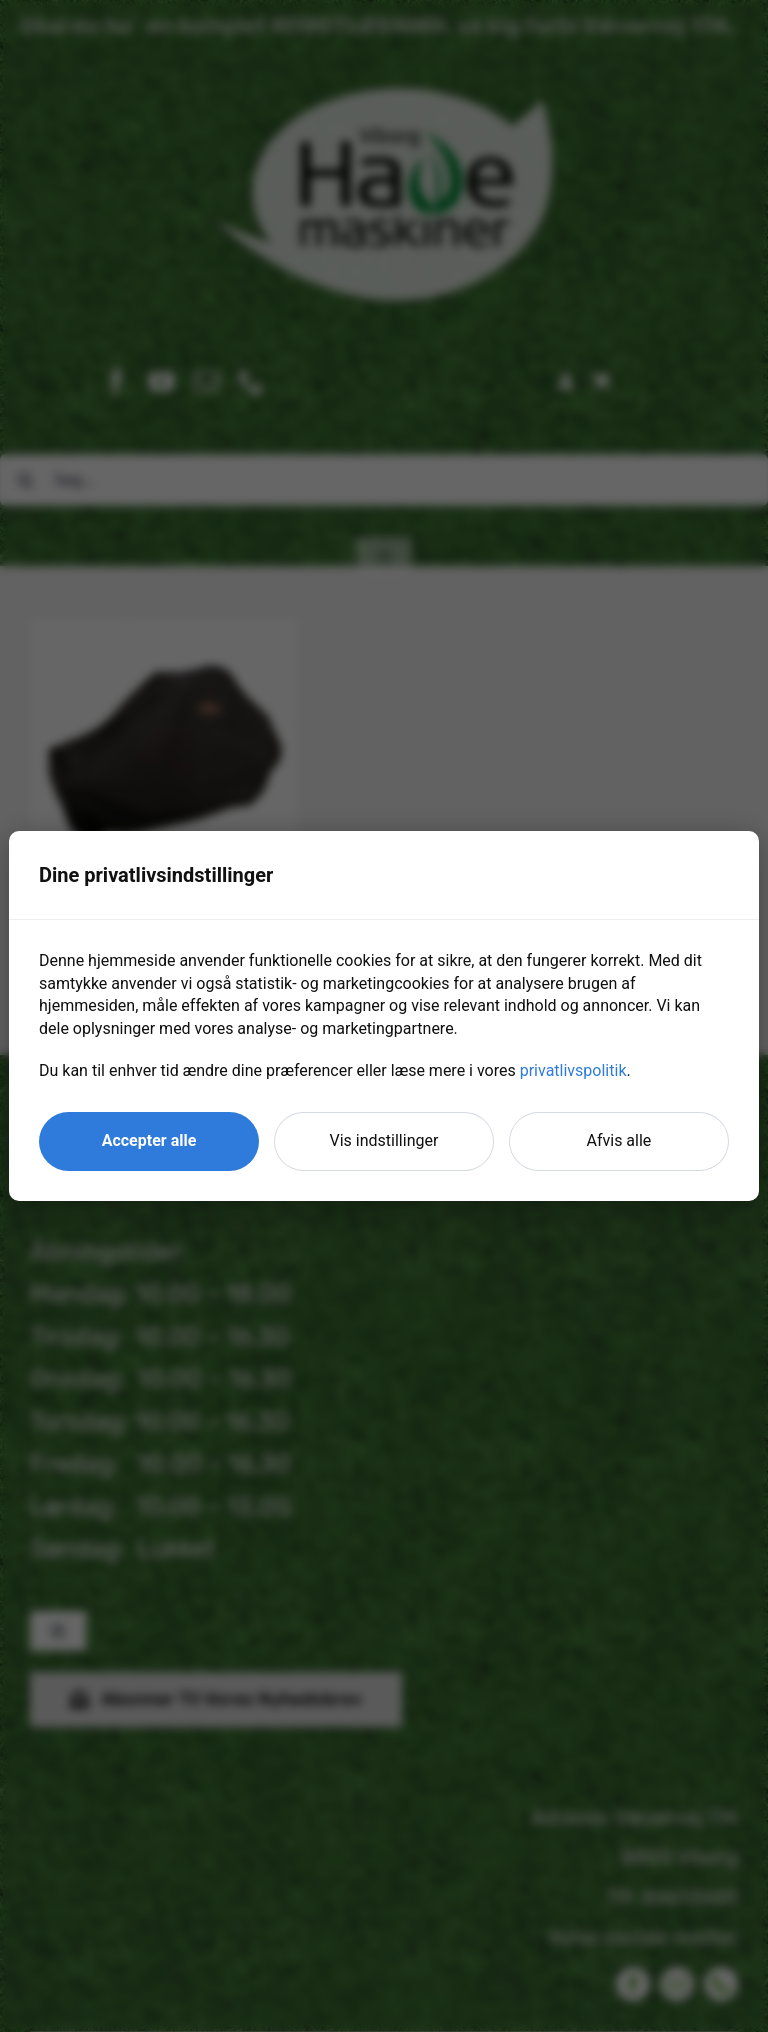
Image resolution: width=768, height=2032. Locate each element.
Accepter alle (149, 1140)
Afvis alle (619, 1140)
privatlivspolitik (573, 1070)
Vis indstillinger (384, 1140)
